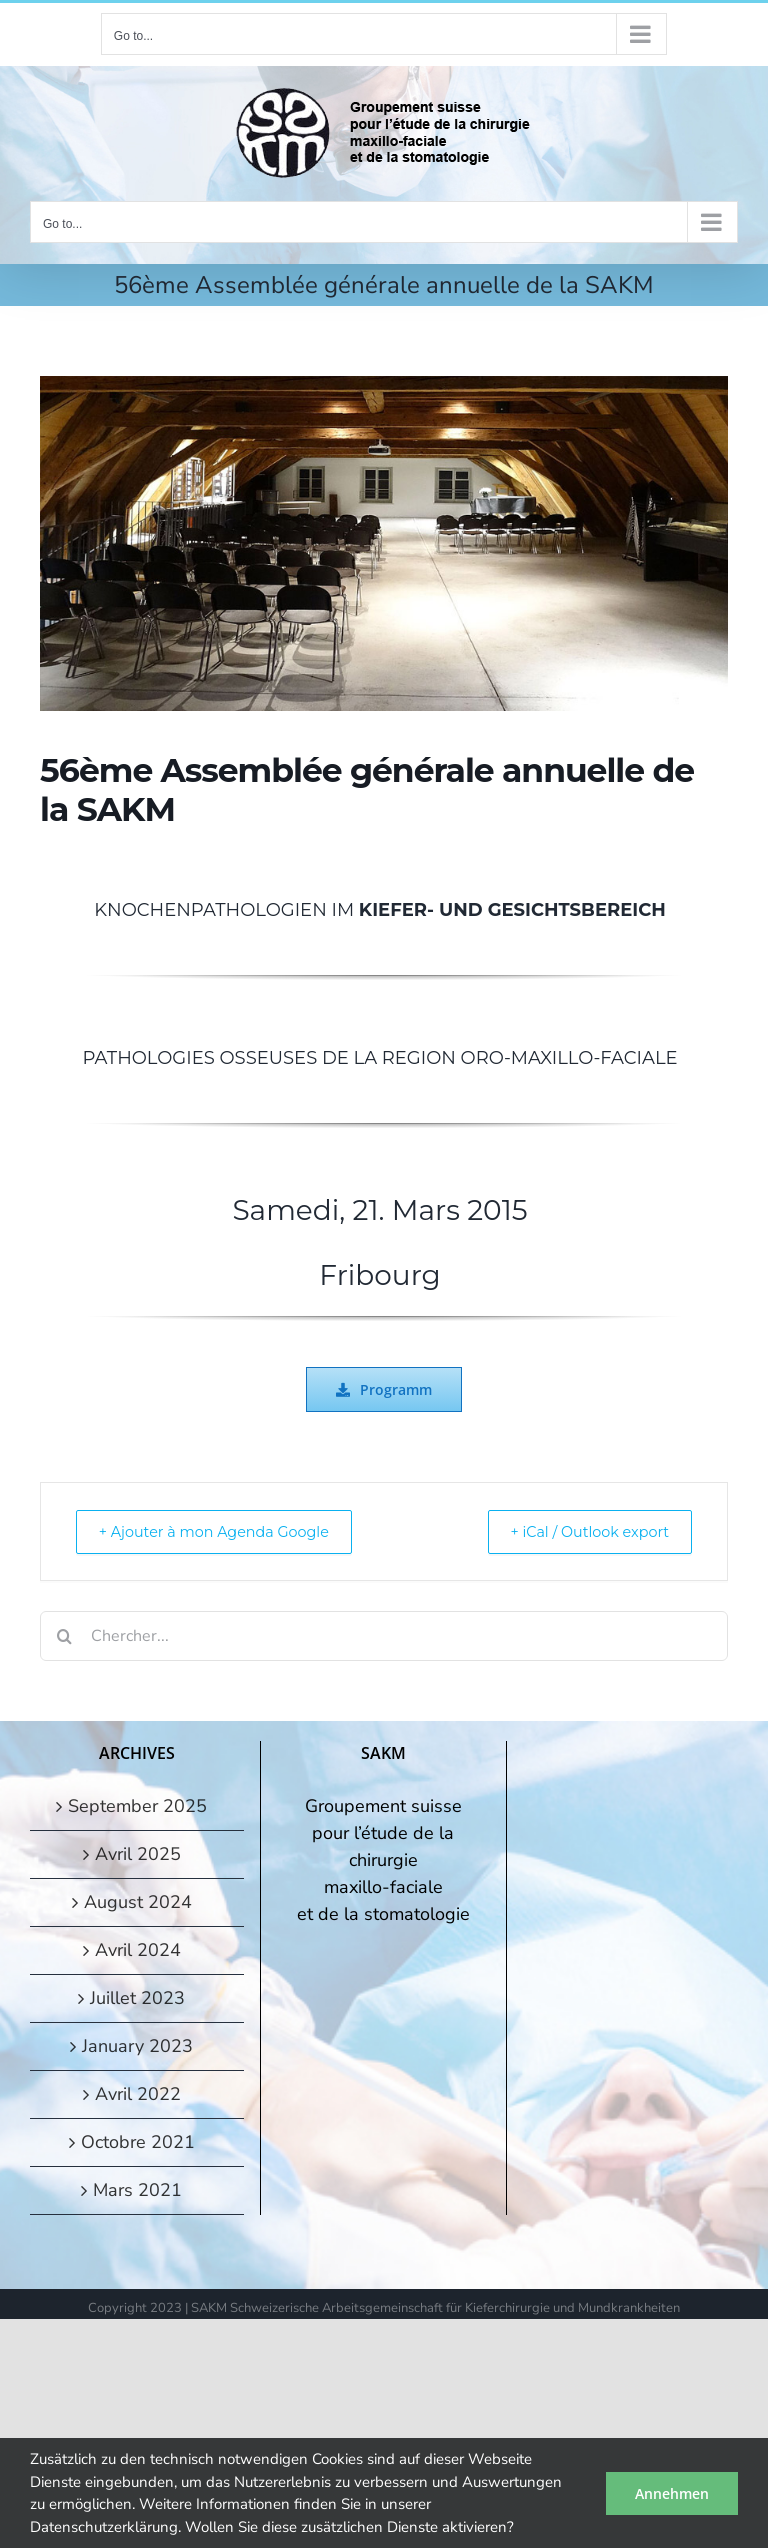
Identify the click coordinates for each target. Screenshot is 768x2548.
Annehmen (672, 2493)
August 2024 (138, 1902)
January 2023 (137, 2046)
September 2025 (137, 1806)
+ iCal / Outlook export (580, 1531)
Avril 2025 (138, 1854)
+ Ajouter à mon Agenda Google (225, 1531)
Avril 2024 (138, 1950)
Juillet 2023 (137, 1998)
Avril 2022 (138, 2094)
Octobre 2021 (138, 2142)
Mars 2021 (137, 2190)
